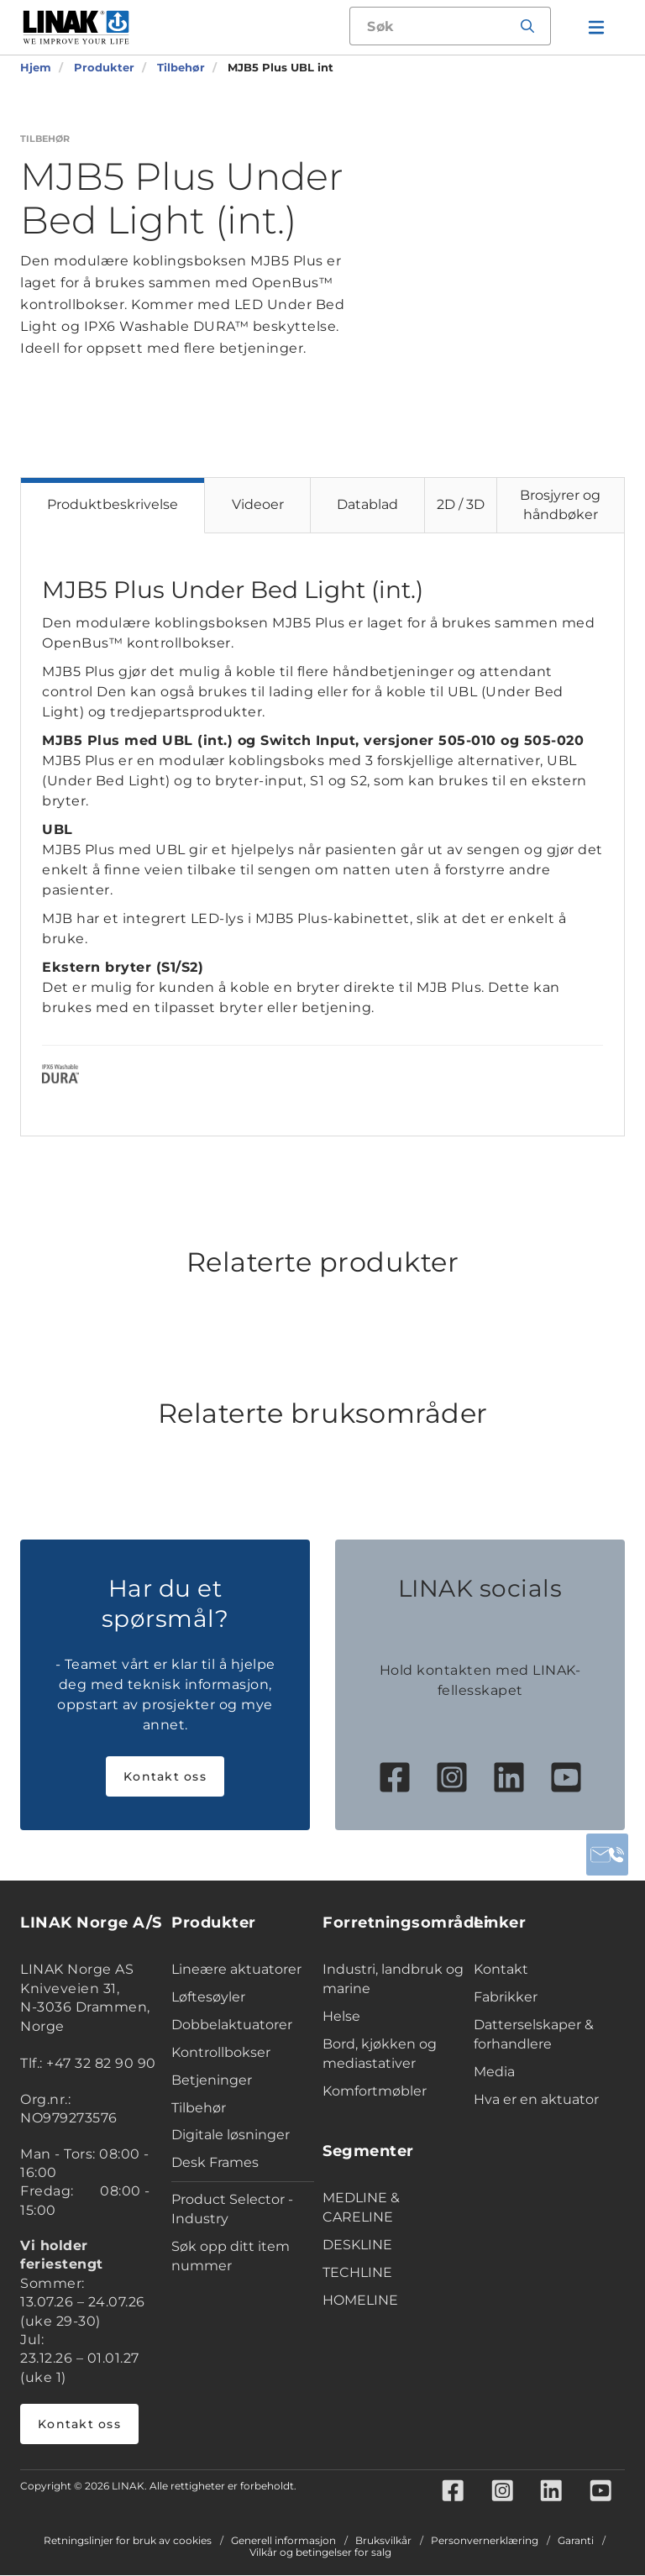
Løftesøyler (208, 1997)
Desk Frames (215, 2162)
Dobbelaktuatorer (231, 2025)
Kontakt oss (165, 1776)
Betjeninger (211, 2080)
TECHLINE (357, 2272)
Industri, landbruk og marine (393, 1978)
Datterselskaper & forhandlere (534, 2034)
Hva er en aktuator (536, 2099)
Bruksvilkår (383, 2541)
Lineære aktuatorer (236, 1969)
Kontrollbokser (220, 2052)
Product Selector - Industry (232, 2209)
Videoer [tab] (258, 504)
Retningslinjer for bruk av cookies (128, 2541)
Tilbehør (198, 2108)
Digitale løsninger (230, 2135)
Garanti (576, 2541)
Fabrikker (506, 1997)
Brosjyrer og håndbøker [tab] (560, 504)
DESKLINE (357, 2245)
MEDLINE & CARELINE (361, 2207)
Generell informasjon (283, 2541)
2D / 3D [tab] (461, 504)
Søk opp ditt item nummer (230, 2256)
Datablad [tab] (367, 504)
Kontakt (501, 1969)
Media (494, 2072)
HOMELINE (360, 2300)
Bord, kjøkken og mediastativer (379, 2053)
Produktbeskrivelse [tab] (112, 504)
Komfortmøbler (374, 2091)
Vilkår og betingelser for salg (320, 2553)
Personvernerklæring (484, 2541)
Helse (341, 2016)
